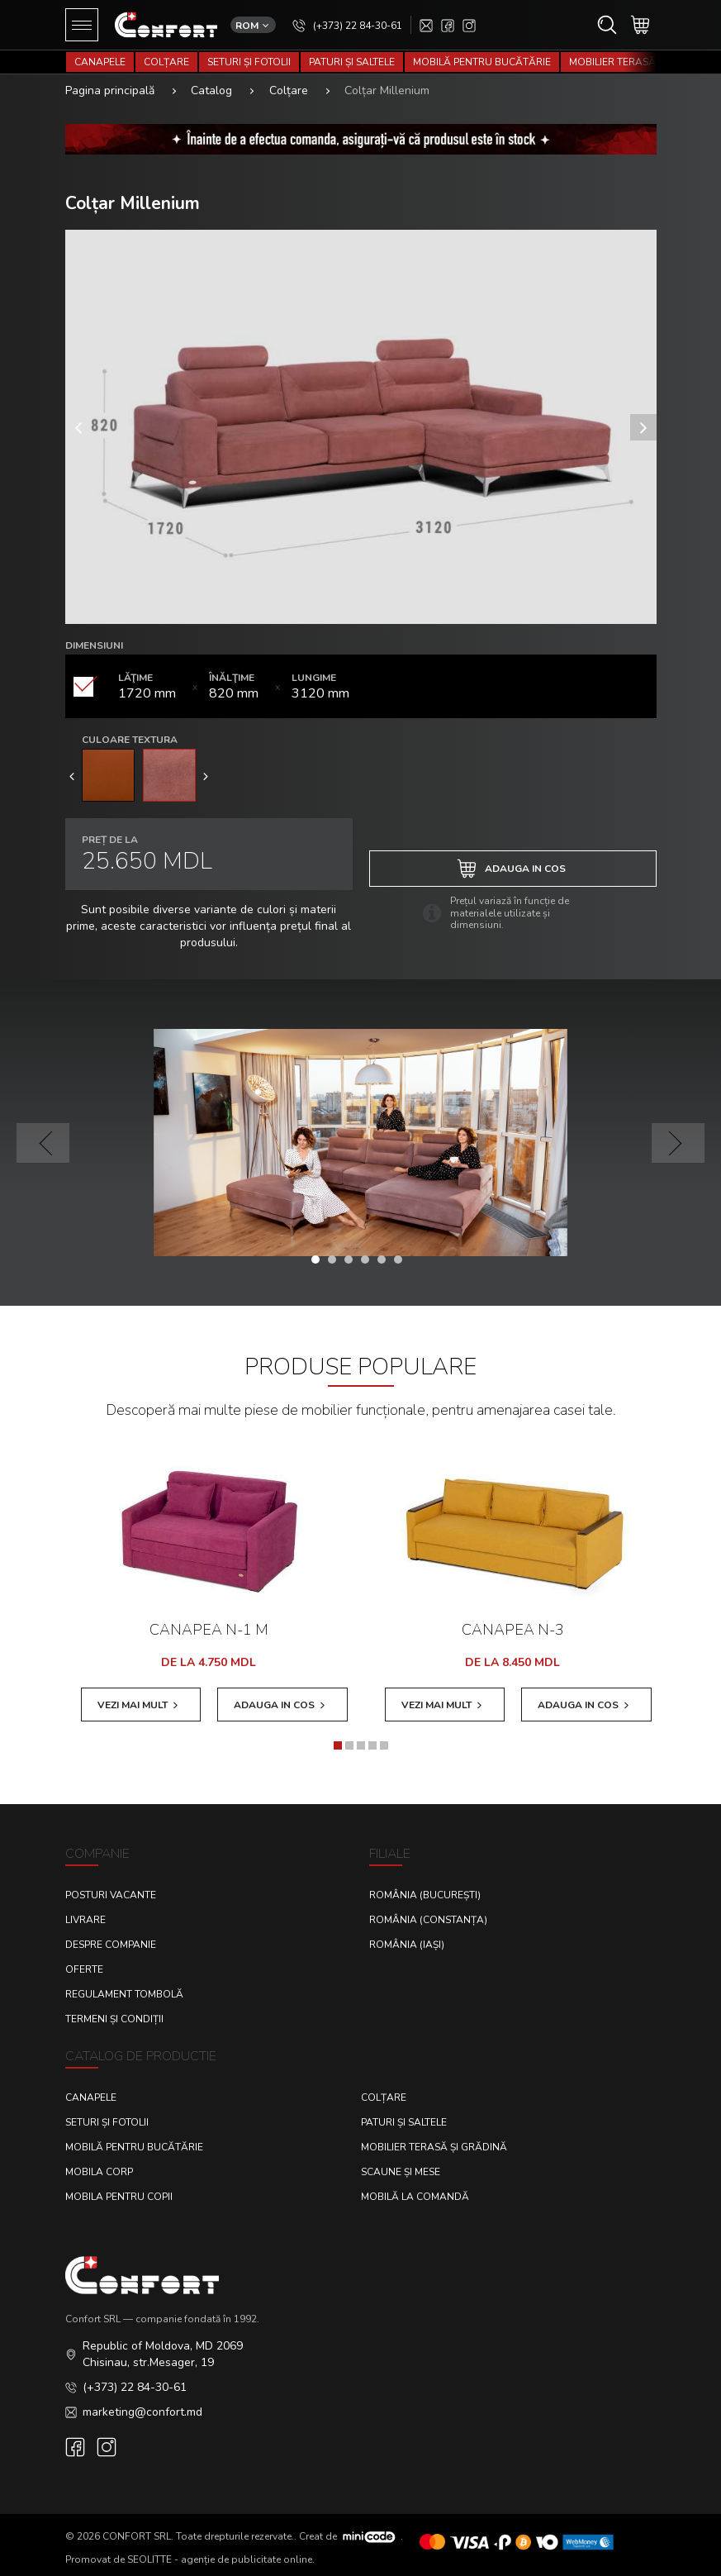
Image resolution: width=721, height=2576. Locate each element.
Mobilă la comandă (415, 2196)
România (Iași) (406, 1944)
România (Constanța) (428, 1919)
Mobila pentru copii (119, 2196)
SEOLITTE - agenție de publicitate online (219, 2559)
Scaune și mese (400, 2171)
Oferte (84, 1969)
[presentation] (71, 775)
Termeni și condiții (114, 2019)
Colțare (166, 62)
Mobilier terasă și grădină (434, 2147)
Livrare (85, 1919)
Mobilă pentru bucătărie (482, 62)
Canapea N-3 (513, 1630)
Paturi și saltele (352, 62)
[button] (319, 1259)
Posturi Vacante (110, 1895)
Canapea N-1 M (208, 1630)
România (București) (425, 1895)
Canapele (100, 62)
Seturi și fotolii (249, 62)
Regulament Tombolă (124, 1994)
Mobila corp (99, 2171)
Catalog (211, 90)
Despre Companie (110, 1944)
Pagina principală (109, 90)
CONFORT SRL (136, 2535)
